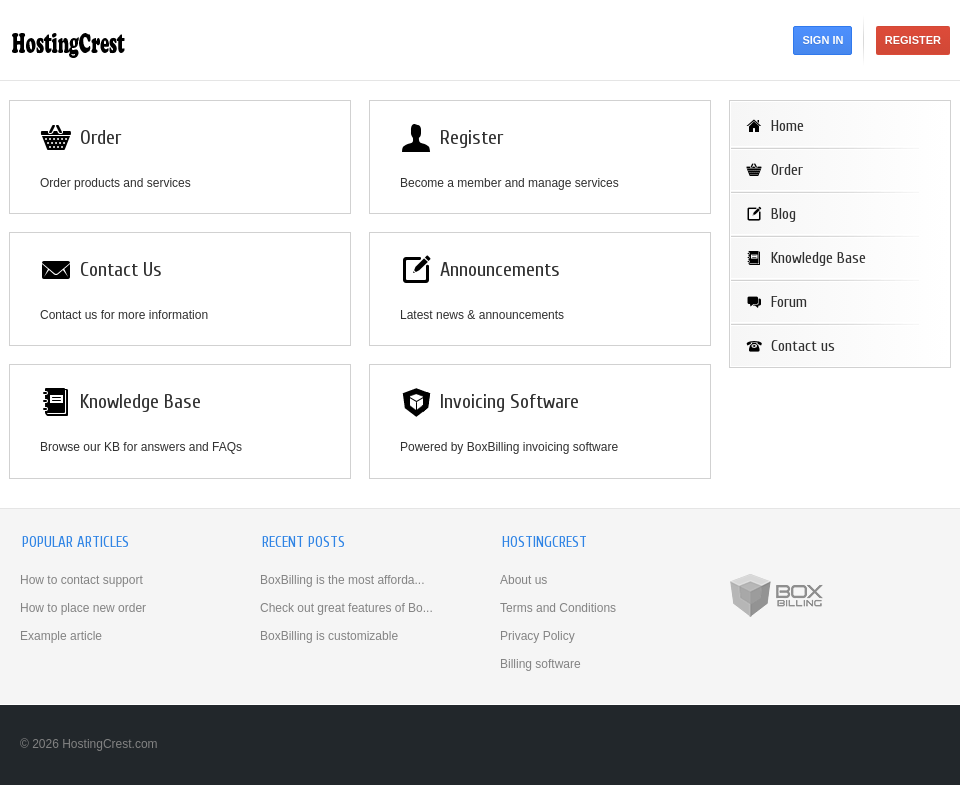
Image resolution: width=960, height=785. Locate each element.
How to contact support (81, 580)
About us (523, 580)
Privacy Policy (537, 636)
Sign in (822, 40)
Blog (783, 214)
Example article (61, 636)
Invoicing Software (509, 401)
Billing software (540, 664)
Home (787, 126)
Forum (789, 302)
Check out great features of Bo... (346, 608)
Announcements (500, 269)
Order (100, 137)
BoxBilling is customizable (329, 636)
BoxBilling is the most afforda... (342, 580)
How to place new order (83, 608)
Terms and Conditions (558, 608)
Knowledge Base (140, 401)
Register (913, 40)
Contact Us (121, 269)
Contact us (803, 346)
